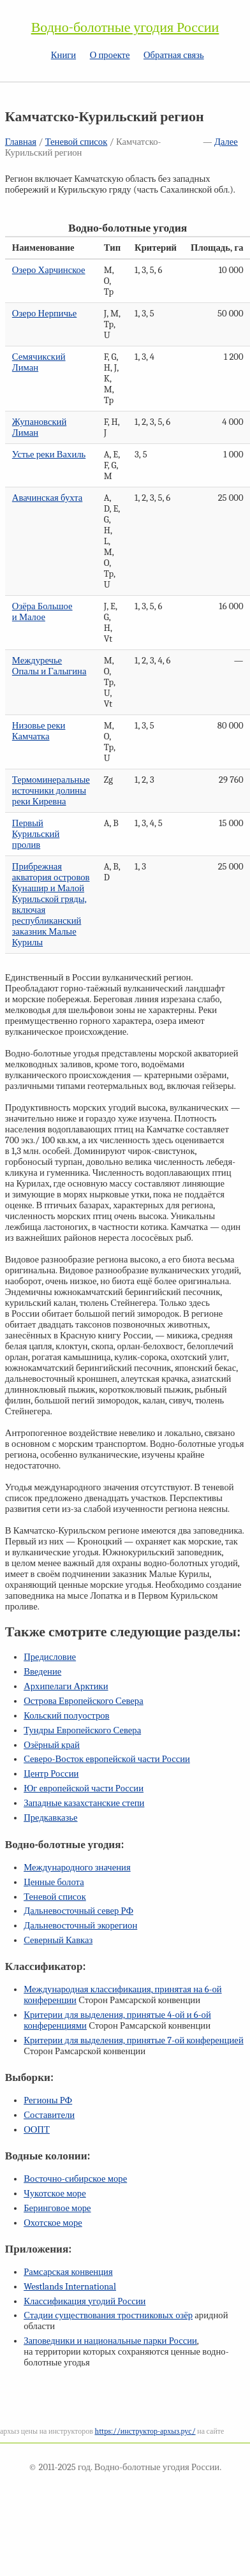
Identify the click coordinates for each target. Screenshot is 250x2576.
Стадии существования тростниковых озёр (108, 2315)
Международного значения (77, 1867)
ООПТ (37, 2129)
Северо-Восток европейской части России (107, 1759)
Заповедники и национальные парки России (110, 2340)
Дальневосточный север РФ (78, 1911)
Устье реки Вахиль (48, 454)
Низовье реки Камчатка (39, 731)
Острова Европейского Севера (83, 1701)
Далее (226, 142)
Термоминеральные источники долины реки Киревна (51, 790)
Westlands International (70, 2286)
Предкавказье (50, 1817)
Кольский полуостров (66, 1715)
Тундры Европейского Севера (82, 1730)
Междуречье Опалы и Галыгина (49, 666)
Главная (20, 142)
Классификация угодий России (84, 2301)
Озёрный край (52, 1745)
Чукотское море (55, 2193)
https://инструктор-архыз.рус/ (145, 2431)
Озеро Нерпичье (44, 313)
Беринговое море (57, 2208)
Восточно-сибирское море (75, 2178)
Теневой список (76, 142)
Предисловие (50, 1657)
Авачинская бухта (47, 497)
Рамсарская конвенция (68, 2272)
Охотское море (53, 2222)
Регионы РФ (48, 2100)
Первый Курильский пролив (35, 834)
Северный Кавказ (58, 1940)
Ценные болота (54, 1882)
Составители (49, 2115)
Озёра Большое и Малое (42, 612)
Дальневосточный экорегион (80, 1925)
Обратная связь (173, 55)
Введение (42, 1671)
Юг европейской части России (83, 1788)
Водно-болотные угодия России (125, 27)
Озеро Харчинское (48, 270)
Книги (63, 55)
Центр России (51, 1773)
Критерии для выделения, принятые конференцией (134, 2040)
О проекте (110, 55)
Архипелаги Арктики (66, 1686)
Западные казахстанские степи (84, 1803)
